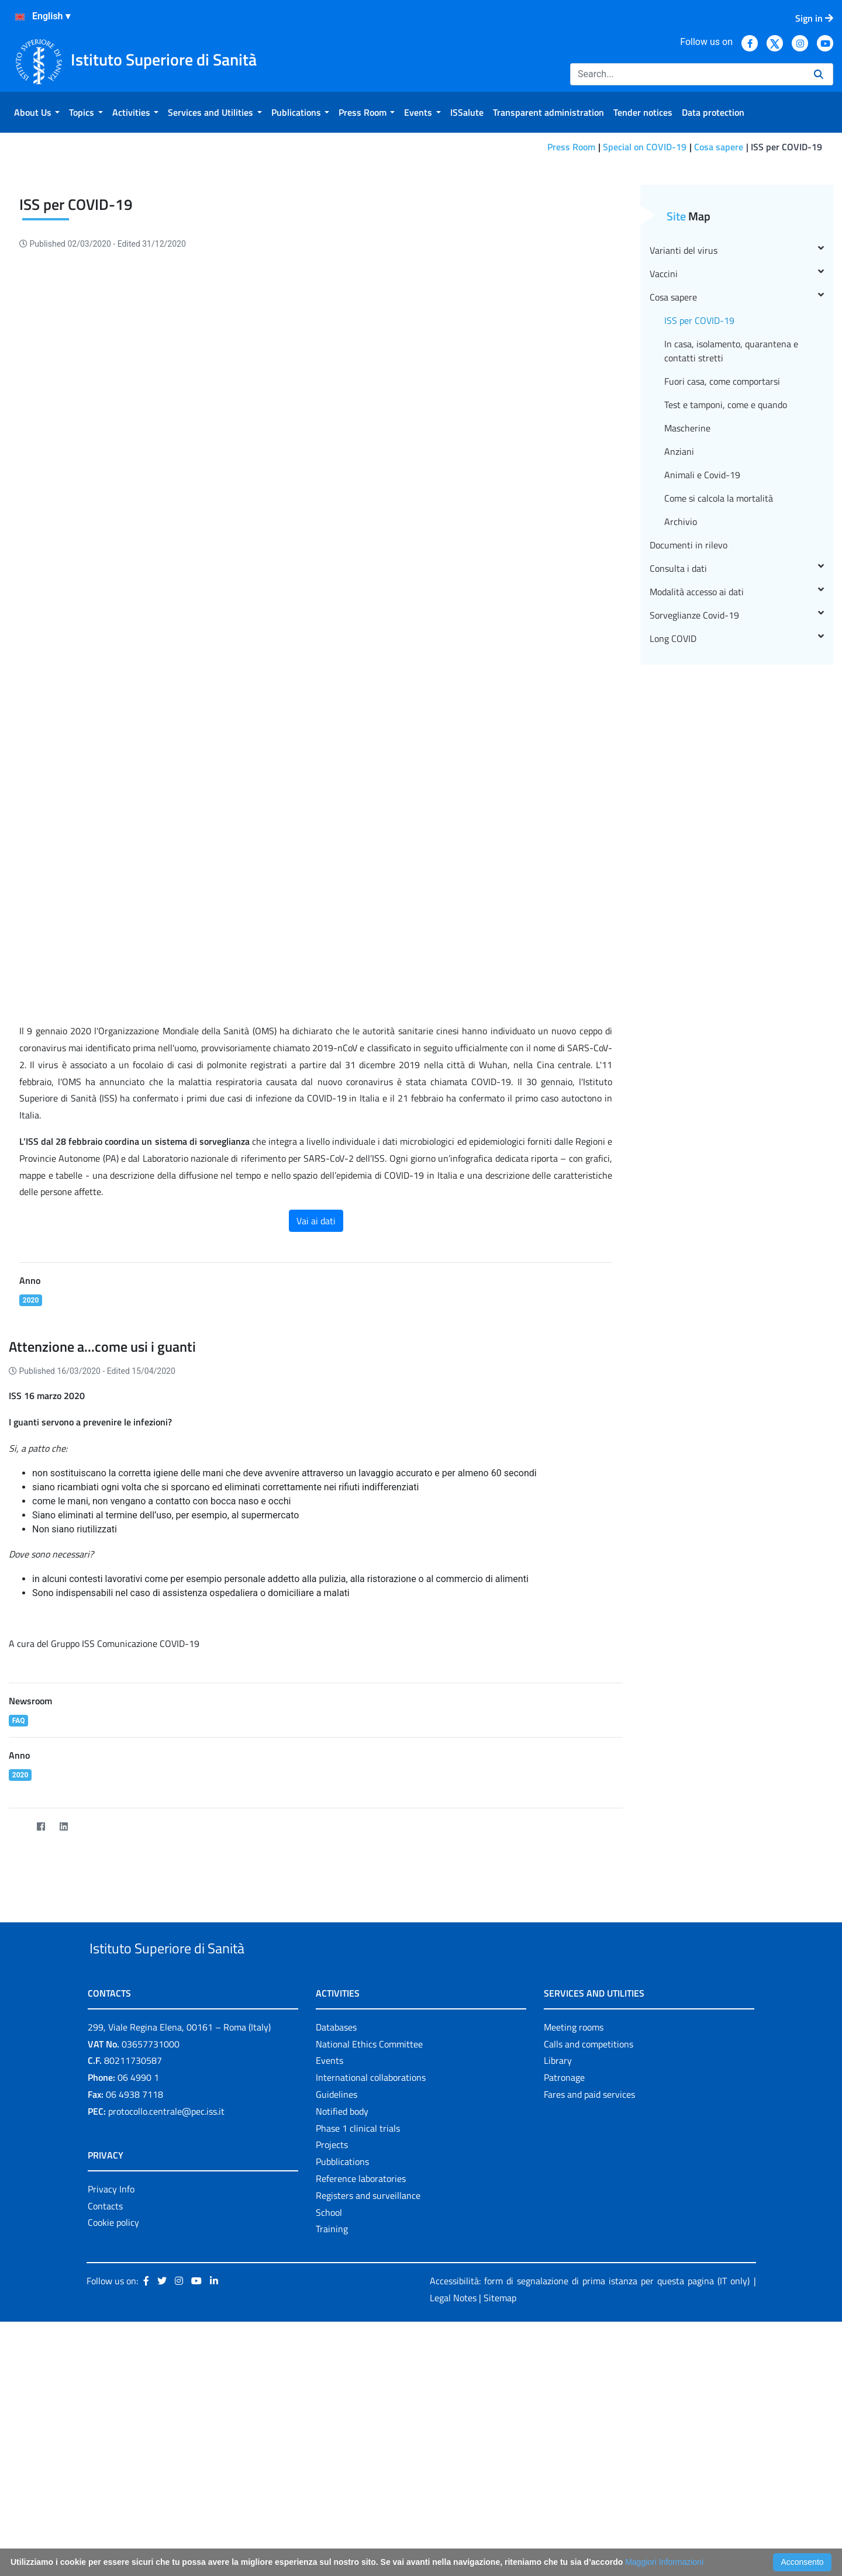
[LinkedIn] (63, 2011)
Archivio (680, 706)
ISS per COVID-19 (699, 505)
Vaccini (737, 458)
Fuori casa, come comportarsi (722, 565)
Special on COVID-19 (644, 147)
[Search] (687, 74)
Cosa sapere (718, 147)
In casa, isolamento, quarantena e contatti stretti (731, 535)
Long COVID (737, 823)
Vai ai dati (316, 1405)
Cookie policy (113, 2433)
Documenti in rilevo (688, 729)
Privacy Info (111, 2400)
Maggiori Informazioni (664, 2562)
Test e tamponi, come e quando (725, 589)
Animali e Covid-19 (702, 659)
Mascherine (687, 612)
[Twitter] (18, 2011)
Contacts (105, 2417)
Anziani (679, 636)
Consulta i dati (737, 752)
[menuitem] (36, 112)
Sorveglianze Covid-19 (737, 799)
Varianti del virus (737, 434)
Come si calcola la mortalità (718, 682)
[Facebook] (41, 2011)
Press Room (571, 147)
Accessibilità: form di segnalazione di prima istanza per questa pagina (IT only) (590, 2492)
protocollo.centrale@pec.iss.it (166, 2322)
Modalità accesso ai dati (737, 776)
